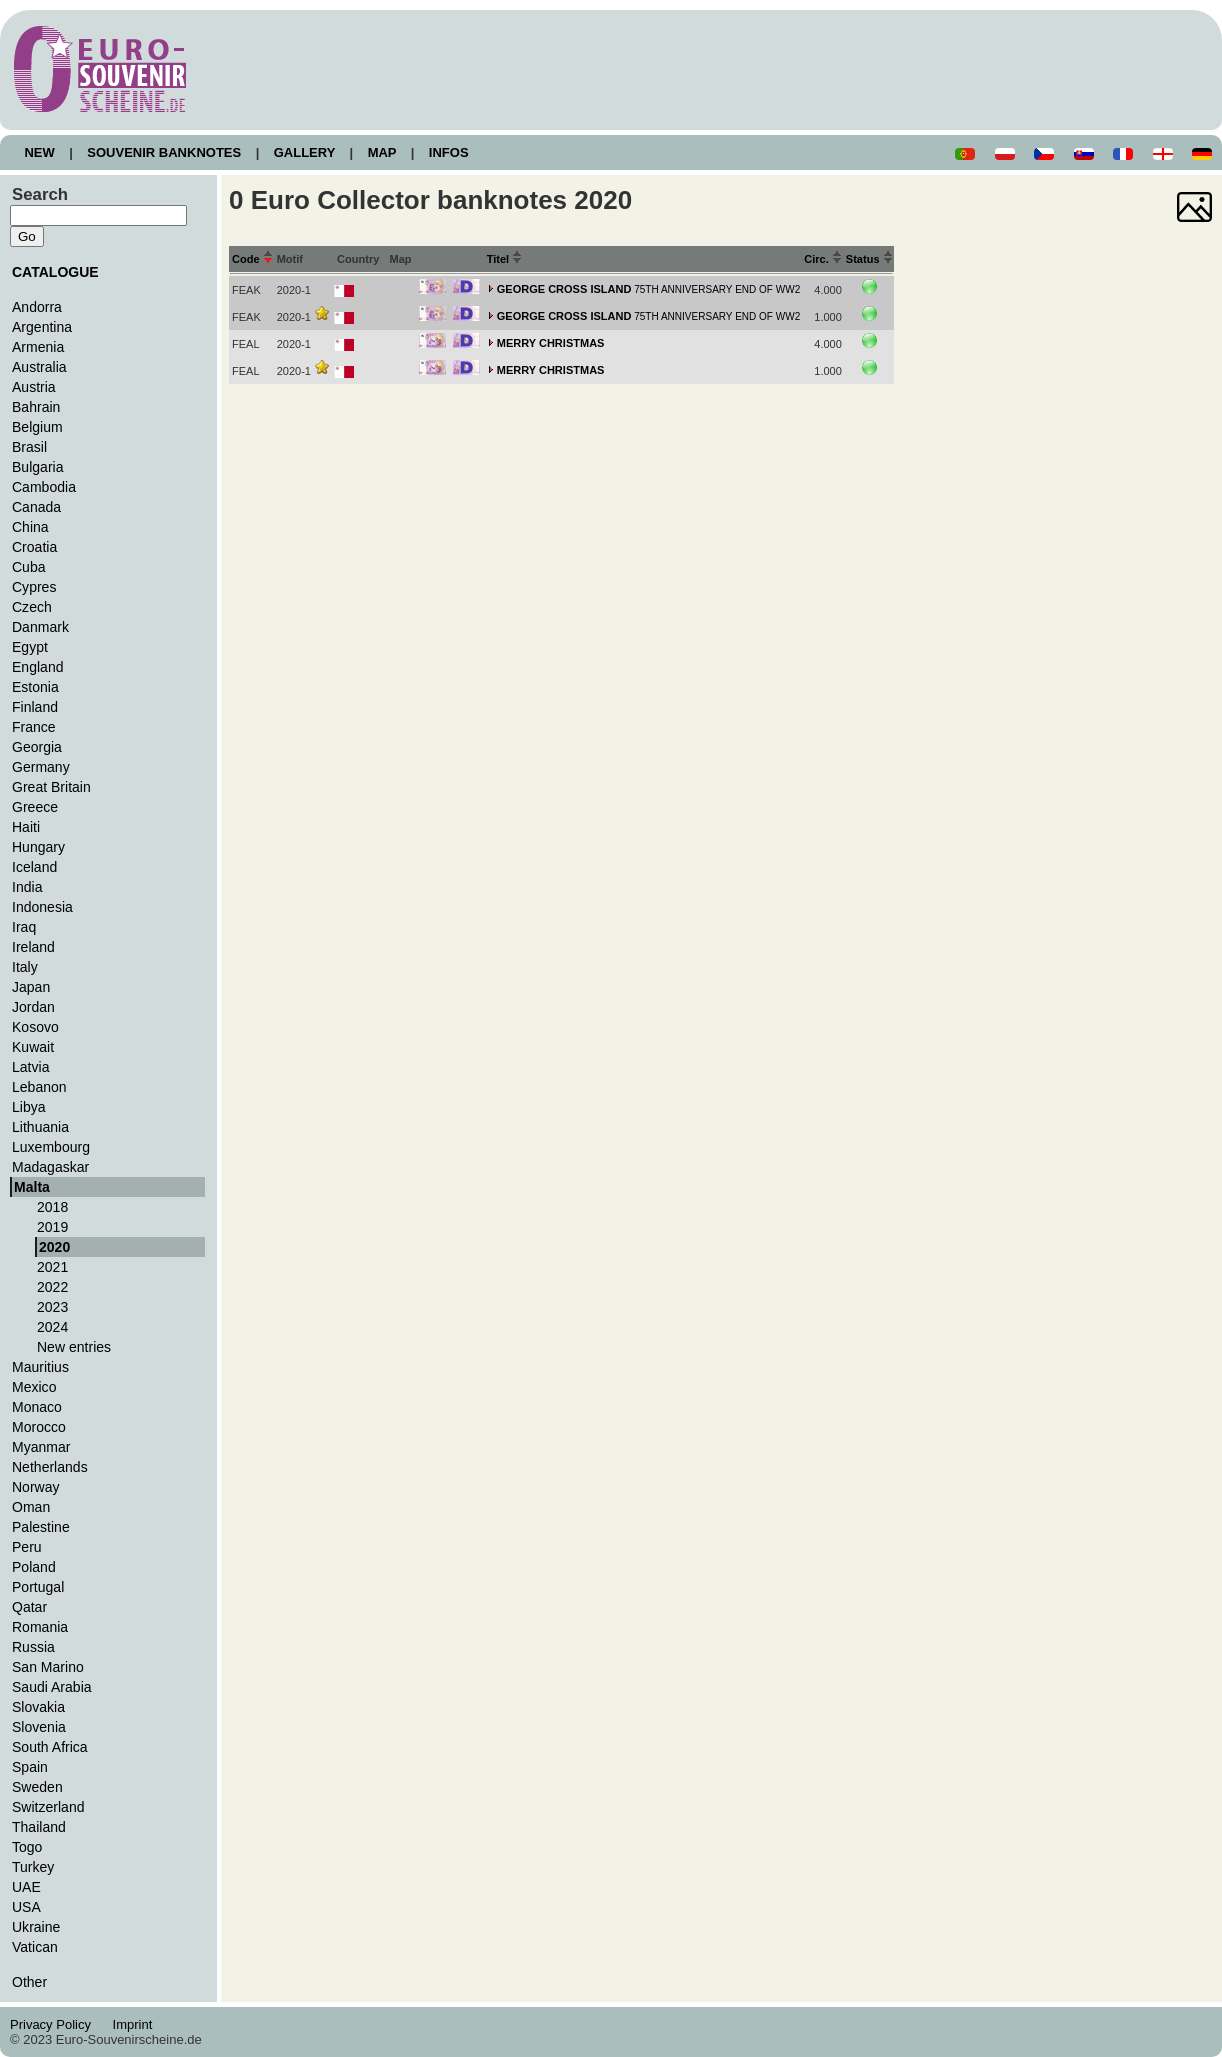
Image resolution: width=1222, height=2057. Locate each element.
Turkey (33, 1867)
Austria (34, 387)
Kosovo (35, 1027)
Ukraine (36, 1927)
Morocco (39, 1427)
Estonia (35, 687)
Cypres (34, 587)
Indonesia (42, 907)
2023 (52, 1307)
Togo (27, 1847)
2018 (52, 1207)
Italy (25, 967)
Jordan (33, 1007)
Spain (30, 1767)
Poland (34, 1567)
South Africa (50, 1747)
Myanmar (41, 1447)
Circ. (823, 259)
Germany (41, 767)
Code (252, 259)
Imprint (135, 2024)
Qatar (29, 1607)
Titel (505, 259)
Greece (35, 807)
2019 (52, 1227)
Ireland (33, 947)
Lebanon (39, 1087)
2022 (52, 1287)
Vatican (35, 1947)
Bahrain (36, 407)
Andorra (37, 307)
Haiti (26, 827)
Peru (27, 1547)
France (34, 727)
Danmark (40, 627)
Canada (36, 507)
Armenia (38, 347)
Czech (32, 607)
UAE (26, 1887)
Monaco (37, 1407)
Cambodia (44, 487)
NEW (39, 152)
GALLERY (304, 152)
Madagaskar (50, 1167)
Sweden (37, 1787)
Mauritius (40, 1367)
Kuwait (33, 1047)
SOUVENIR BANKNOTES (164, 152)
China (30, 527)
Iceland (34, 867)
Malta (32, 1187)
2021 (52, 1267)
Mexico (34, 1387)
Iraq (24, 927)
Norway (36, 1487)
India (27, 887)
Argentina (42, 327)
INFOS (448, 152)
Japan (31, 987)
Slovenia (39, 1727)
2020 (54, 1247)
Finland (35, 707)
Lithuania (40, 1127)
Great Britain (51, 787)
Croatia (34, 547)
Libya (29, 1107)
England (37, 667)
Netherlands (50, 1467)
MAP (382, 152)
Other (29, 1982)
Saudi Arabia (52, 1687)
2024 (52, 1327)
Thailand (39, 1827)
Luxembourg (51, 1147)
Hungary (38, 847)
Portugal (38, 1587)
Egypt (30, 647)
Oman (31, 1507)
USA (26, 1907)
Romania (40, 1627)
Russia (33, 1647)
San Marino (48, 1667)
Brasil (29, 447)
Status (869, 259)
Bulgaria (37, 467)
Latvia (30, 1067)
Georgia (37, 747)
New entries (74, 1347)
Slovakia (38, 1707)
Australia (39, 367)
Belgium (37, 427)
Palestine (41, 1527)
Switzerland (48, 1807)
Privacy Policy (56, 2024)
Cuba (29, 567)
